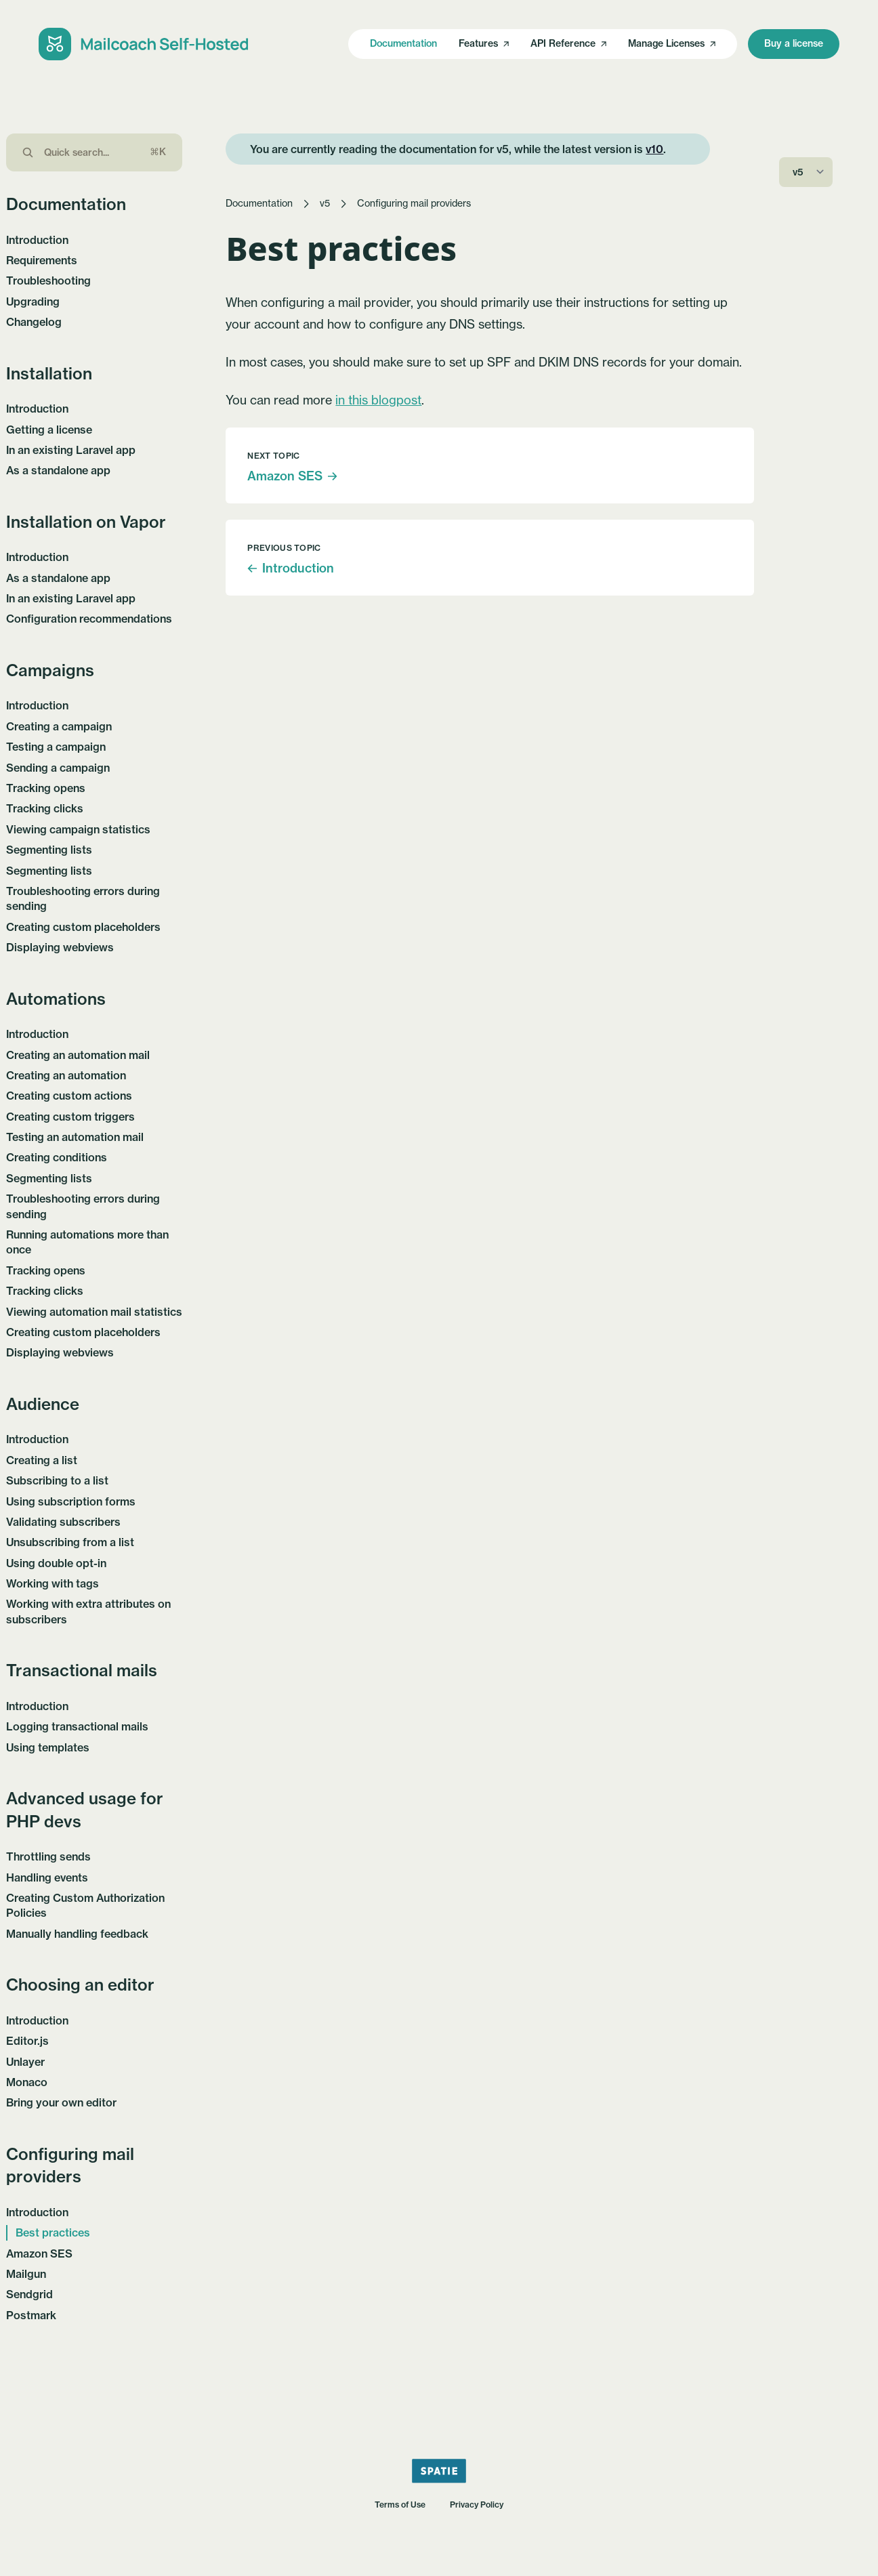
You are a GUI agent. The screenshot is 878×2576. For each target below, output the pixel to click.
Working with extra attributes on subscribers (88, 1611)
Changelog (34, 322)
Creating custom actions (69, 1095)
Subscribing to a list (57, 1480)
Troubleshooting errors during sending (83, 898)
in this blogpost (378, 400)
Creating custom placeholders (83, 927)
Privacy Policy (476, 2504)
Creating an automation (66, 1075)
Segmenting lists (49, 849)
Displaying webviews (60, 947)
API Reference (568, 43)
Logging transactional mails (77, 1726)
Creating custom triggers (70, 1116)
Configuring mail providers (414, 203)
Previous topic (283, 548)
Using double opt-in (56, 1563)
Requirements (41, 260)
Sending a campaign (58, 767)
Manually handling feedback (77, 1933)
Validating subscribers (63, 1522)
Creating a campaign (59, 726)
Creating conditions (56, 1157)
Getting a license (49, 429)
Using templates (47, 1747)
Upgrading (33, 301)
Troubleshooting (48, 280)
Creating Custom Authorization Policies (85, 1905)
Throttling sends (48, 1856)
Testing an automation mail (75, 1137)
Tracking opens (45, 788)
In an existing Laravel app (70, 450)
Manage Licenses (671, 43)
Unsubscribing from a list (70, 1542)
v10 (654, 149)
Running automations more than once (87, 1242)
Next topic (273, 456)
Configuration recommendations (89, 618)
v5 (325, 203)
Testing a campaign (56, 746)
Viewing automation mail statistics (94, 1311)
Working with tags (52, 1583)
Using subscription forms (70, 1501)
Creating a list (41, 1460)
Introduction (37, 240)
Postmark (31, 2315)
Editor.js (27, 2041)
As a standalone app (58, 470)
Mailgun (26, 2274)
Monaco (26, 2082)
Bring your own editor (61, 2102)
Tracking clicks (44, 808)
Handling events (47, 1877)
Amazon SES (39, 2253)
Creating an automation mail (78, 1055)
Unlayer (25, 2062)
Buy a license (793, 43)
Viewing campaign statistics (78, 829)
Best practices (53, 2232)
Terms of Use (400, 2504)
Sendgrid (29, 2294)
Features (484, 43)
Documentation (403, 43)
